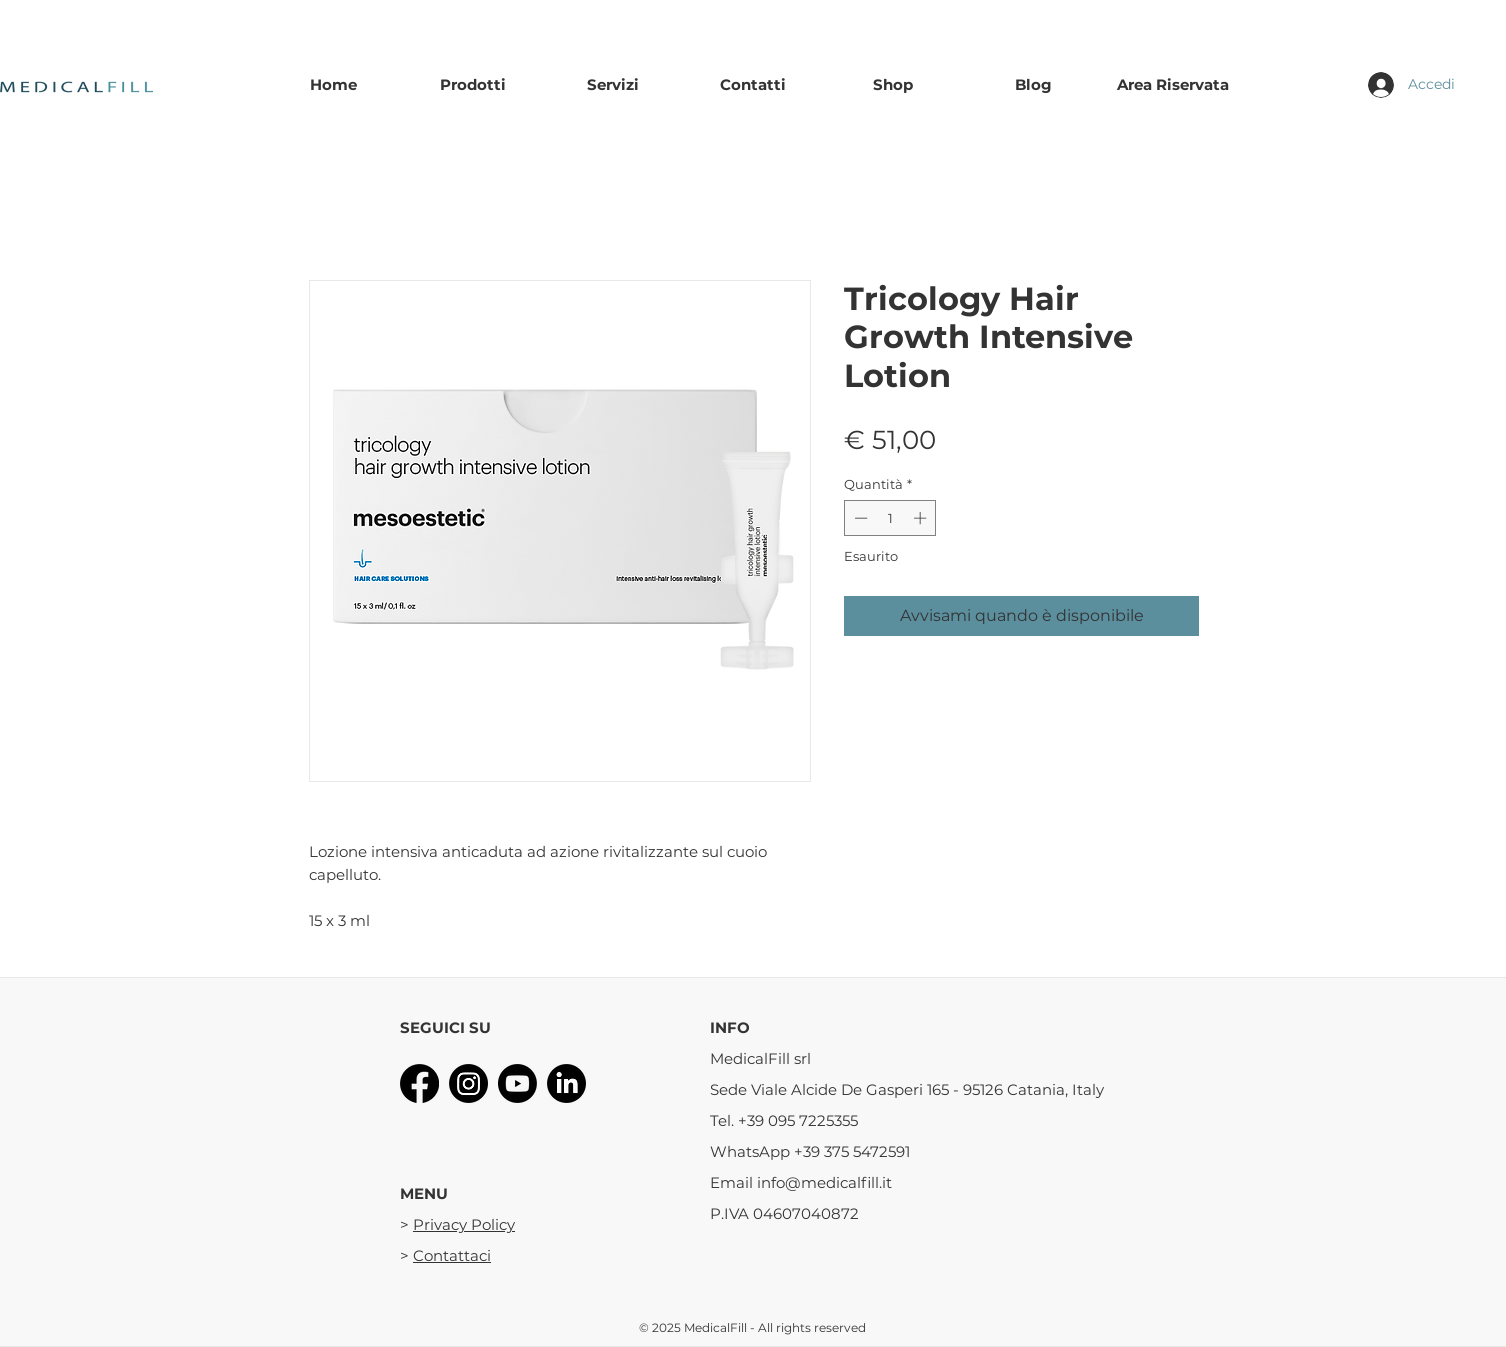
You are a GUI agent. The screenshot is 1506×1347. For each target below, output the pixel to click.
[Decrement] (859, 518)
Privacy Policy (464, 1224)
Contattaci (452, 1255)
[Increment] (922, 518)
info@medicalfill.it (824, 1182)
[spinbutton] (890, 518)
